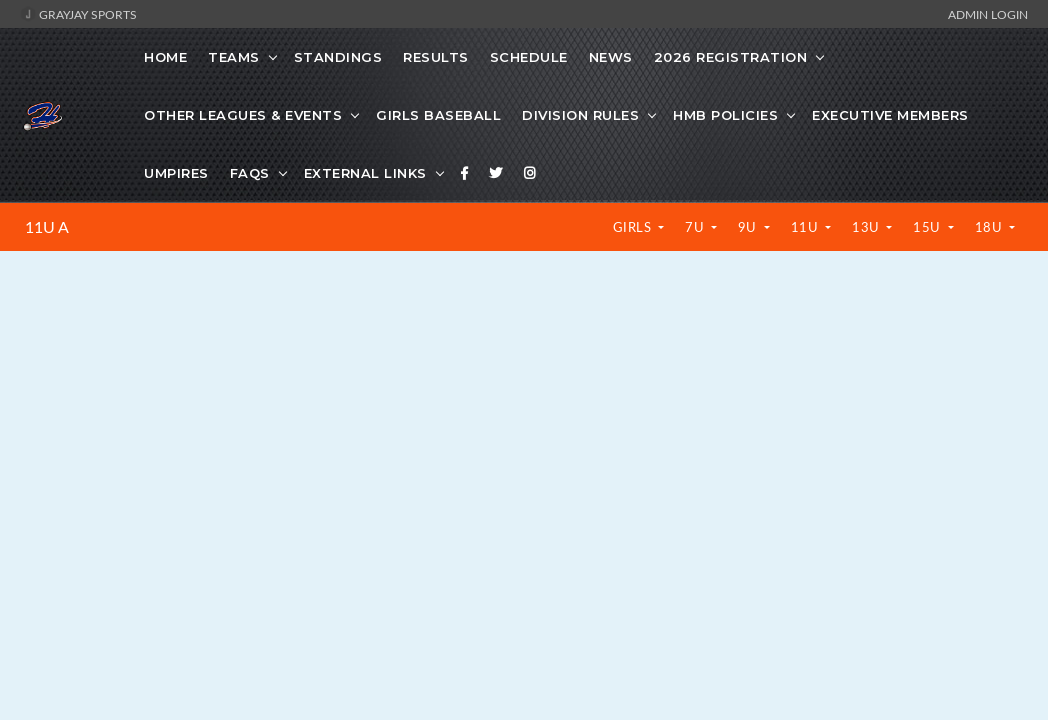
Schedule (529, 57)
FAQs (250, 173)
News (611, 57)
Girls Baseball (438, 115)
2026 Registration (731, 57)
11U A (47, 227)
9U (749, 227)
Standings (338, 57)
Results (436, 57)
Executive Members (890, 115)
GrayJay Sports (78, 14)
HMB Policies (725, 115)
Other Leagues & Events (243, 115)
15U (928, 227)
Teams (234, 57)
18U (990, 227)
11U (806, 227)
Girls (634, 227)
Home (165, 57)
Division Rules (580, 115)
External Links (365, 173)
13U (867, 227)
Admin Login (988, 14)
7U (696, 227)
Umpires (176, 173)
